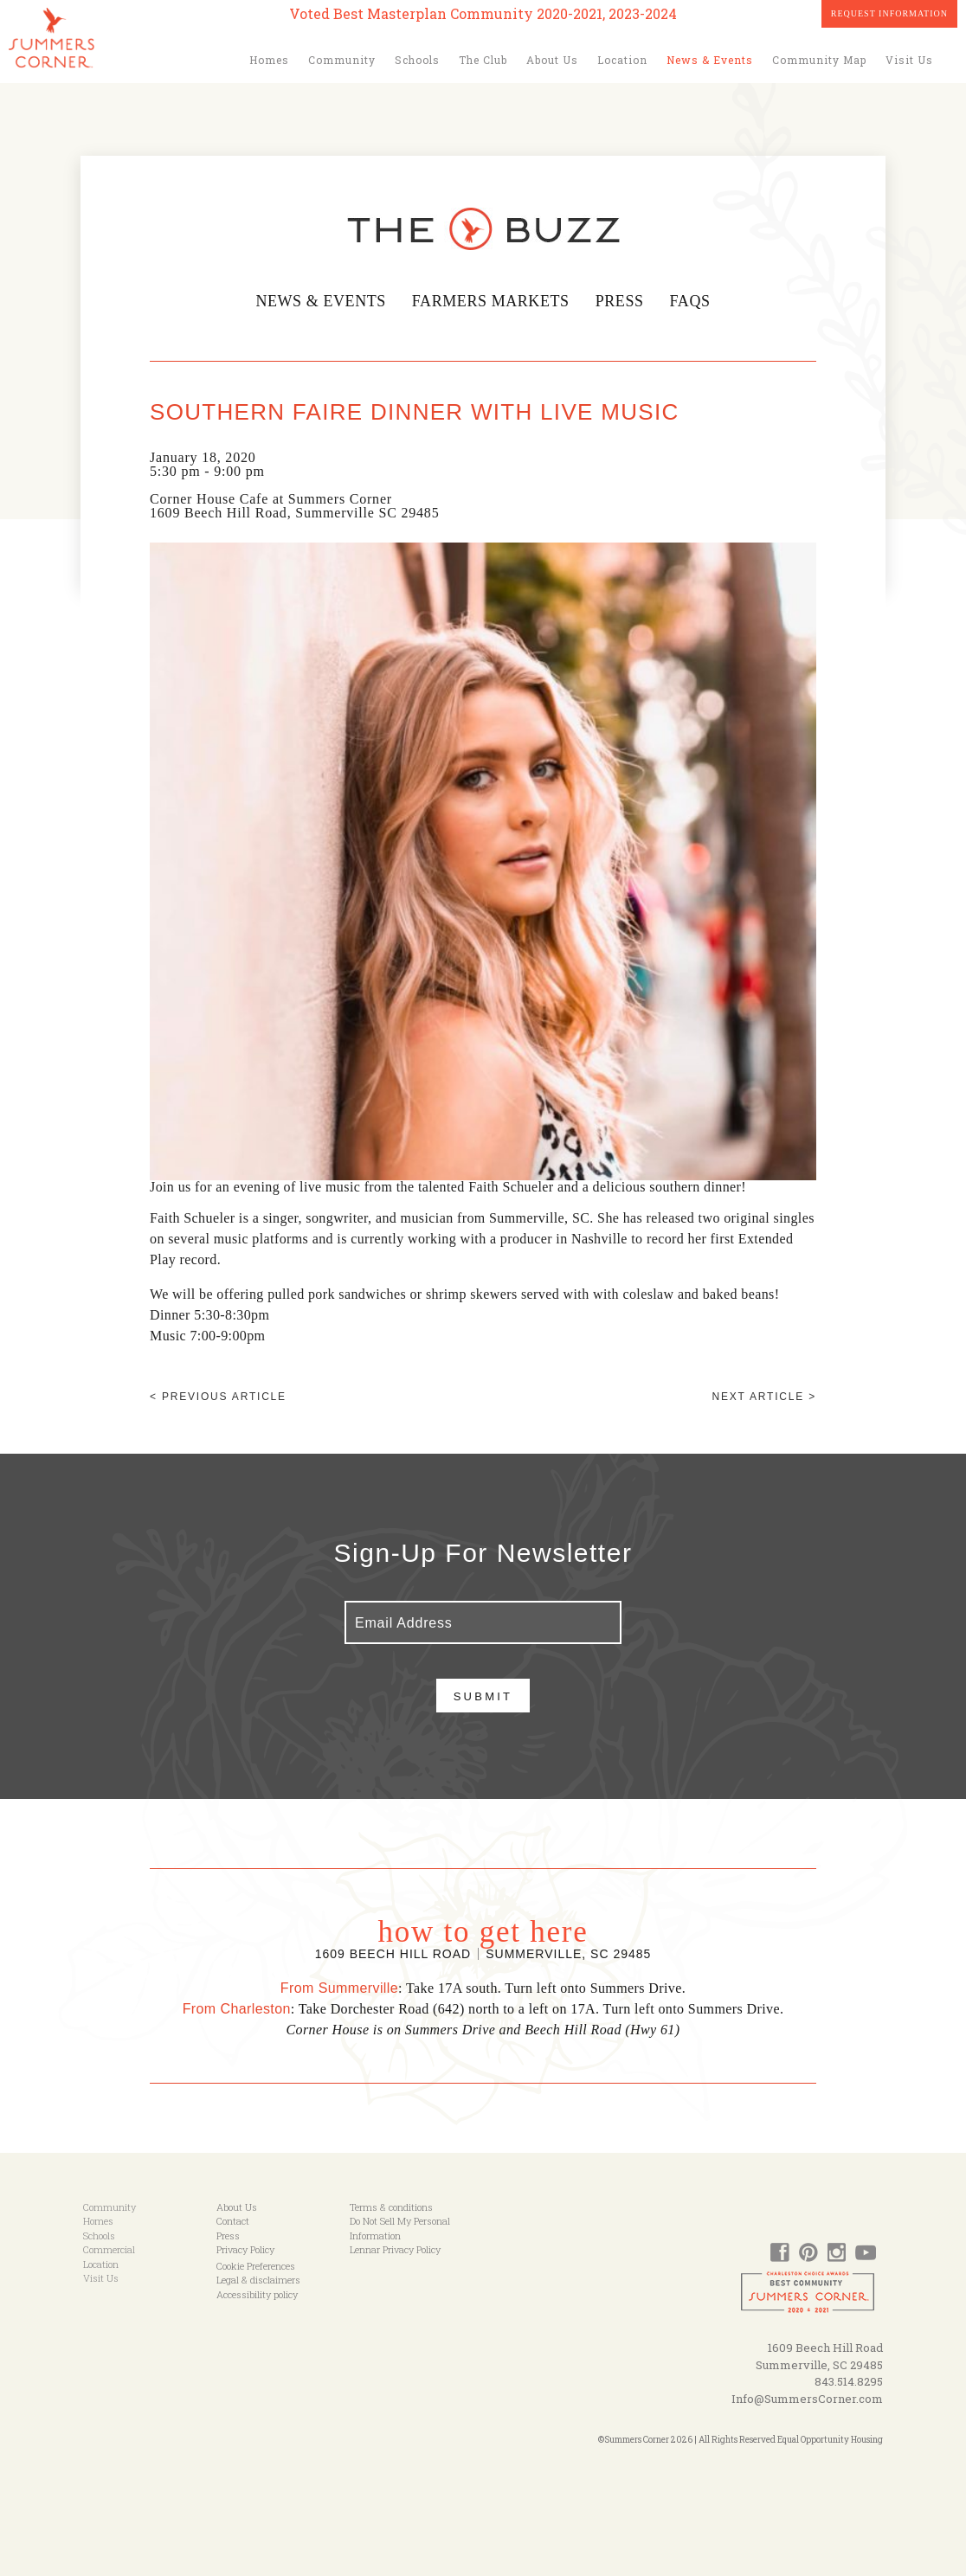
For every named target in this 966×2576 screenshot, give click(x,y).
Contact (232, 2220)
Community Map (819, 60)
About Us (552, 60)
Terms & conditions (391, 2206)
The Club (483, 60)
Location (622, 60)
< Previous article (218, 1397)
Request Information (889, 13)
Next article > (764, 1397)
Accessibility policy (257, 2294)
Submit (483, 1696)
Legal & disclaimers (258, 2279)
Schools (417, 60)
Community (342, 60)
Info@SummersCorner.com (807, 2398)
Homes (269, 60)
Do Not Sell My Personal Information (400, 2228)
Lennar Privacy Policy (395, 2249)
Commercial (109, 2249)
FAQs (694, 301)
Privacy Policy (245, 2249)
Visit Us (909, 60)
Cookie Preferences (255, 2265)
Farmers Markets (491, 301)
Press (623, 301)
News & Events (710, 60)
